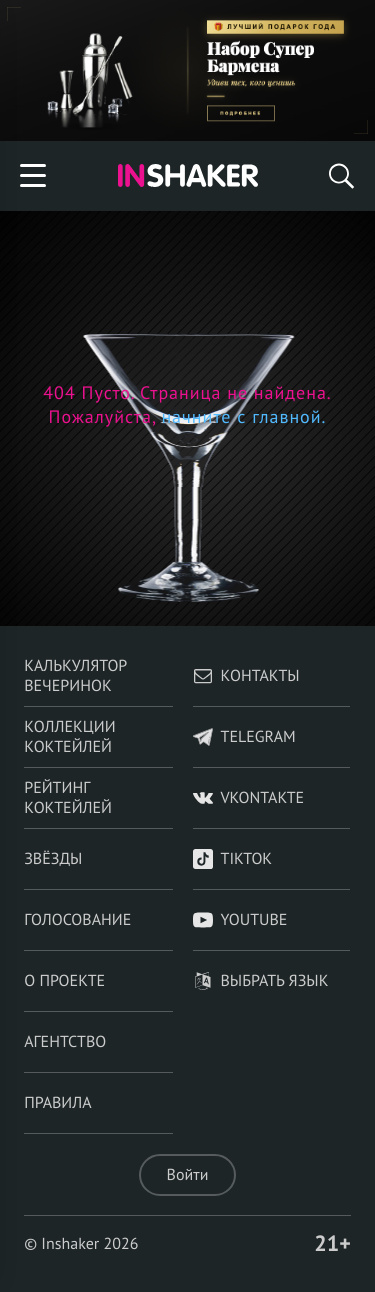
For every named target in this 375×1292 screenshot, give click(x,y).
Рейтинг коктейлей (68, 798)
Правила (57, 1103)
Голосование (77, 920)
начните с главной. (241, 416)
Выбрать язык (261, 981)
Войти (188, 1175)
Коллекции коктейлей (69, 737)
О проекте (64, 981)
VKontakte (249, 798)
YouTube (240, 920)
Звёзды (53, 859)
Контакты (246, 676)
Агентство (65, 1042)
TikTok (233, 859)
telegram (244, 737)
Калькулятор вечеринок (75, 676)
